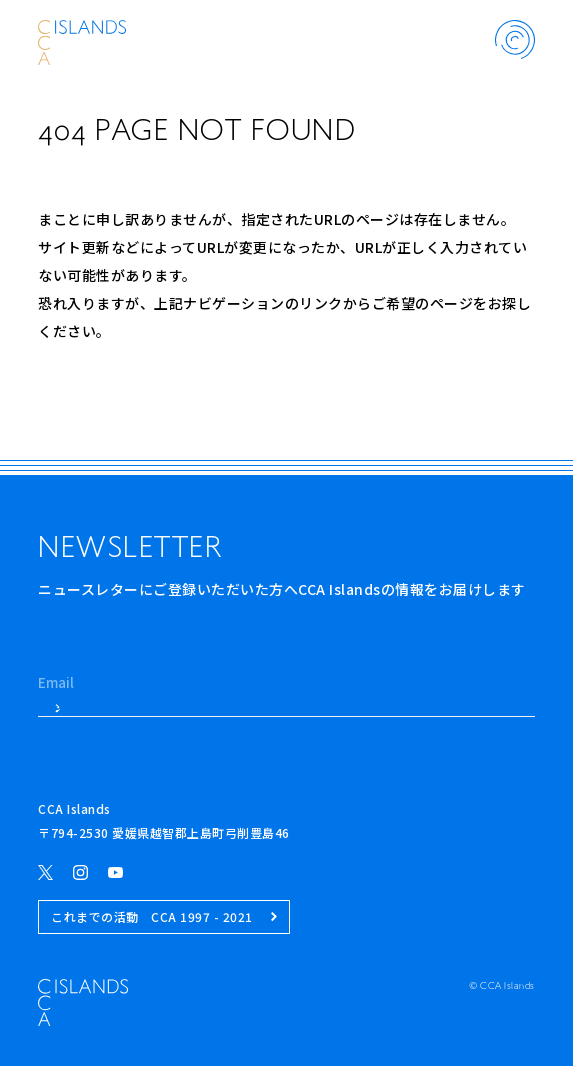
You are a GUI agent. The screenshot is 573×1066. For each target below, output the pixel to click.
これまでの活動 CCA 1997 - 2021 (164, 916)
